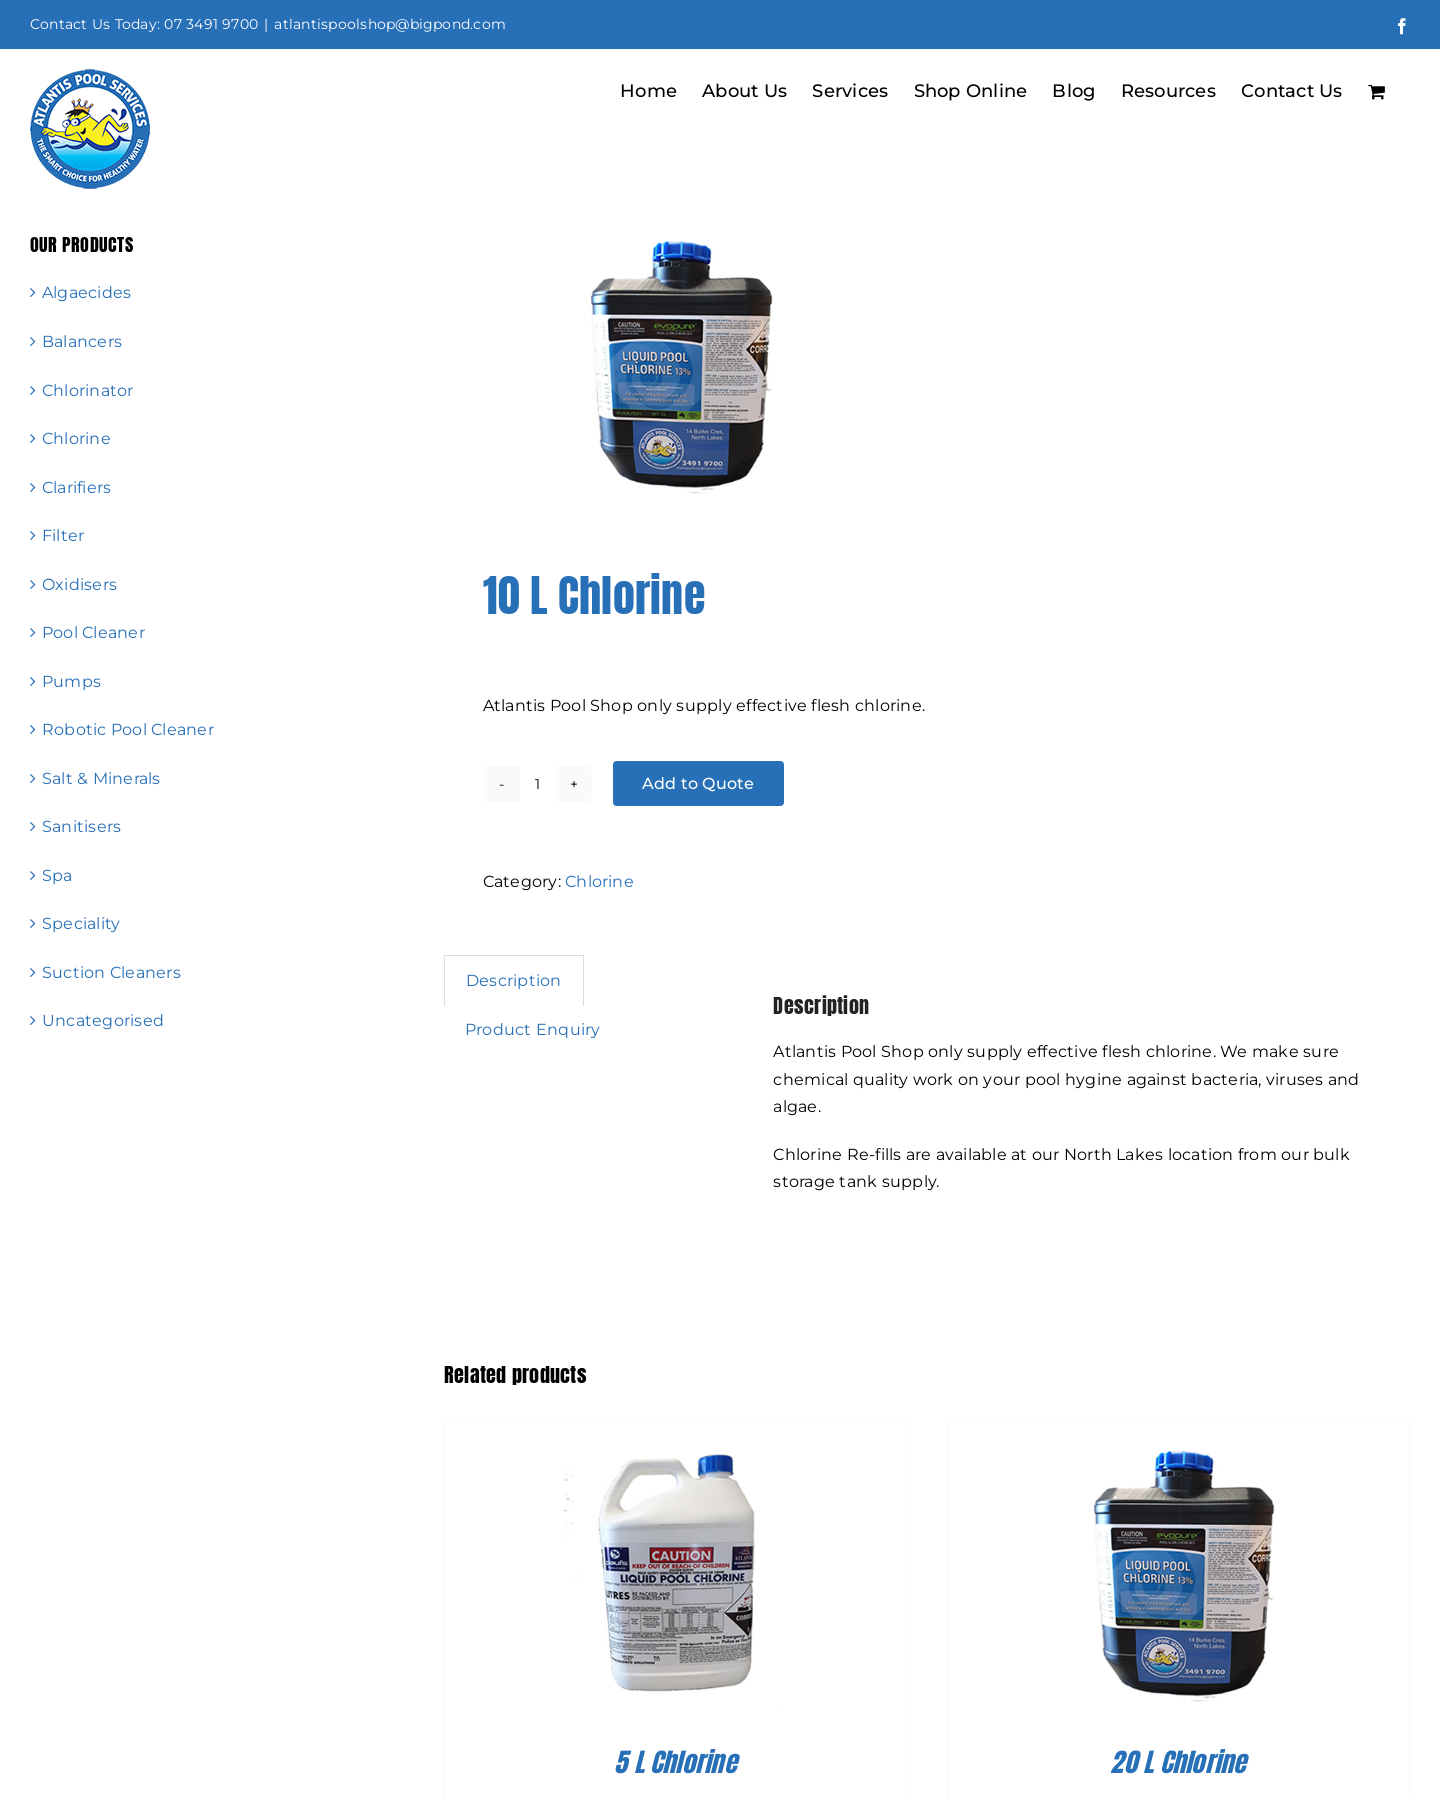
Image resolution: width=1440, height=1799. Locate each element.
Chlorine (599, 881)
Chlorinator (88, 390)
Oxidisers (79, 584)
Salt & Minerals (101, 778)
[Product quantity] (538, 784)
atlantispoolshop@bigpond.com (390, 24)
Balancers (82, 341)
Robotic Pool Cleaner (128, 729)
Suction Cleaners (111, 972)
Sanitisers (81, 826)
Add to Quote (698, 783)
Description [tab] (514, 980)
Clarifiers (76, 487)
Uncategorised (103, 1020)
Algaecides (86, 292)
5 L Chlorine (675, 1762)
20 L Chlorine (1178, 1762)
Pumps (71, 681)
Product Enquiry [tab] (533, 1029)
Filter (63, 535)
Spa (57, 875)
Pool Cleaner (93, 632)
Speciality (81, 923)
